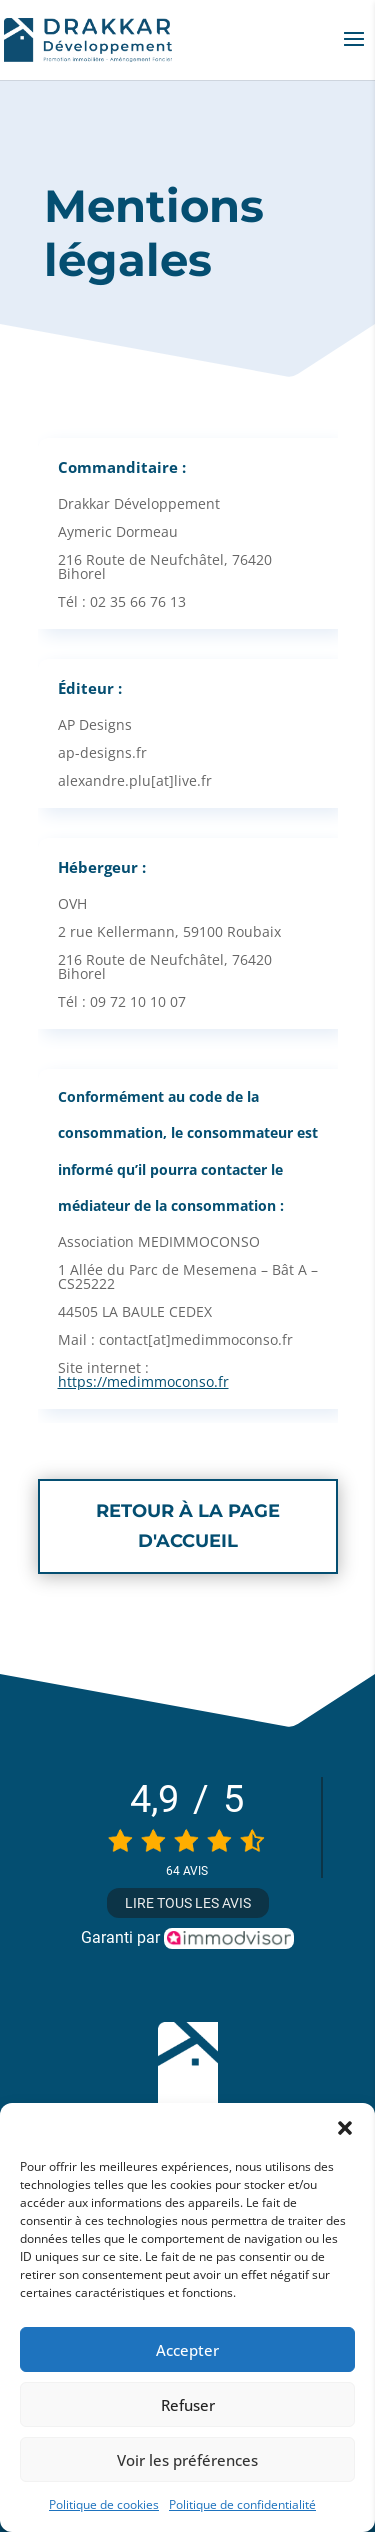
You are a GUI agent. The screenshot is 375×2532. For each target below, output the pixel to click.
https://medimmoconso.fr (143, 1381)
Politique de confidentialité (242, 2504)
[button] (345, 2128)
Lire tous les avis (188, 1903)
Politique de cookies (104, 2504)
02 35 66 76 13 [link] (138, 601)
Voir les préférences (187, 2460)
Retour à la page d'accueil (188, 1526)
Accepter (187, 2350)
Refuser (188, 2405)
